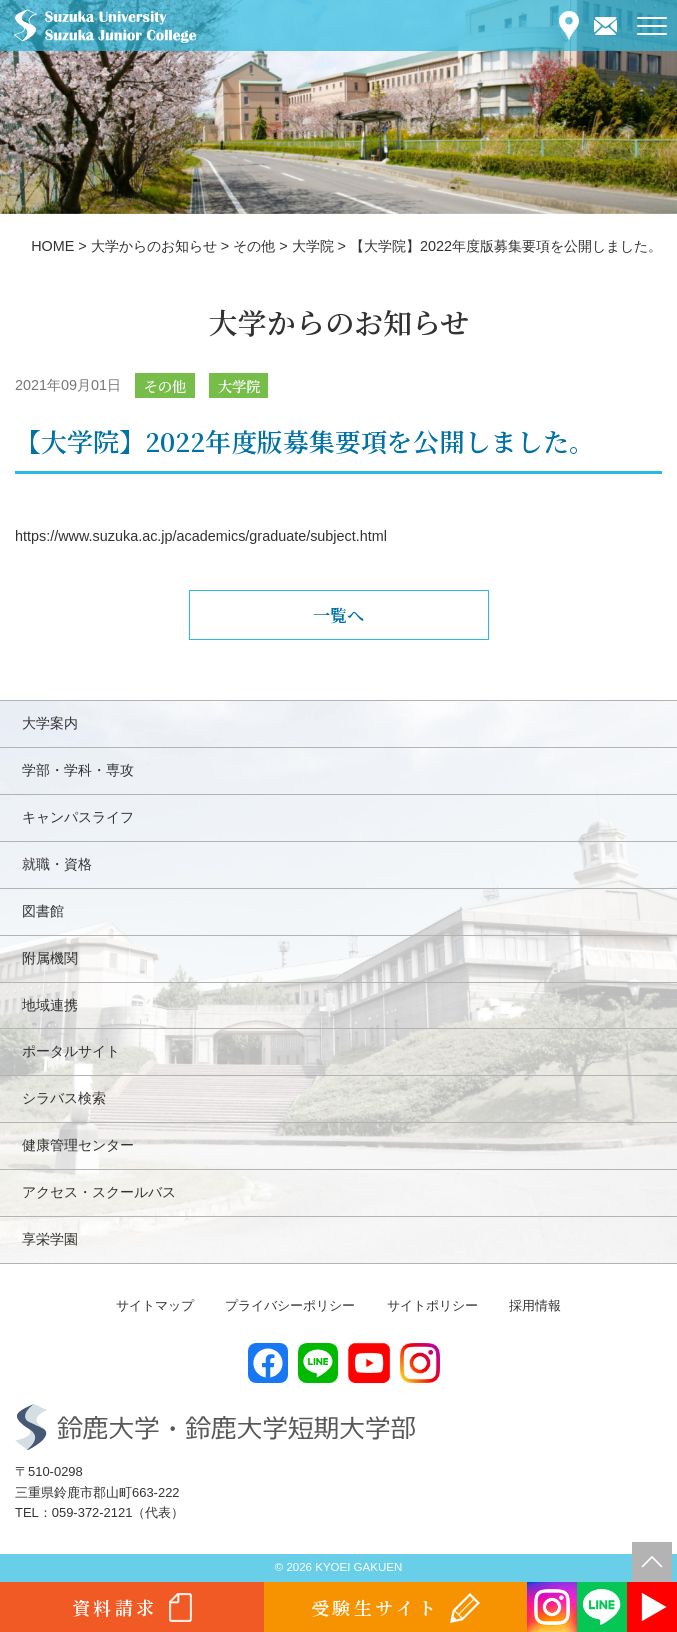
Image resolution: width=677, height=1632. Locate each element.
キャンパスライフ (78, 817)
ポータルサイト (71, 1051)
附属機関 (50, 958)
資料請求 (115, 1607)
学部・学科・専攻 (78, 770)
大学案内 (50, 723)
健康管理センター (78, 1145)
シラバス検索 (64, 1098)
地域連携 (50, 1005)
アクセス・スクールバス (99, 1192)
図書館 (43, 911)
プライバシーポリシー (290, 1305)
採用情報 (535, 1305)
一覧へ (338, 614)
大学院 (239, 385)
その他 (165, 385)
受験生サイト (375, 1607)
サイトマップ (155, 1305)
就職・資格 (57, 864)
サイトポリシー (432, 1305)
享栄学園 (50, 1239)
